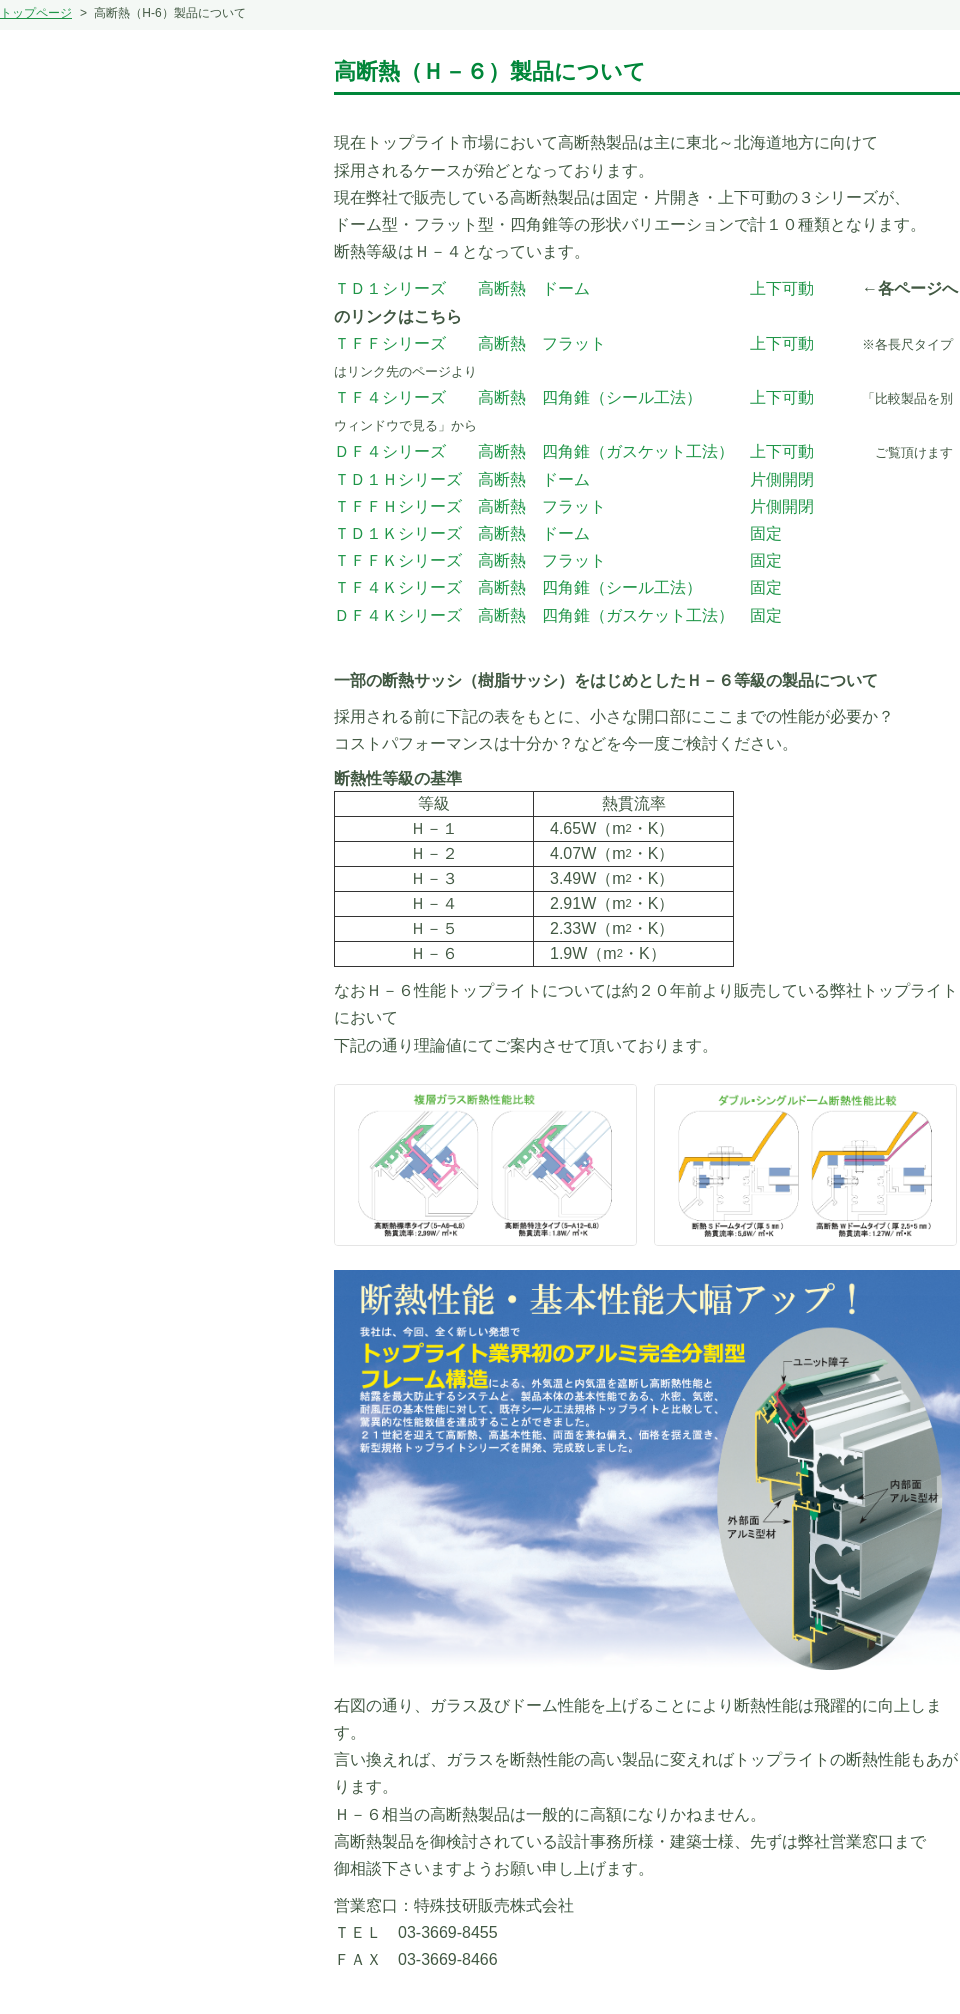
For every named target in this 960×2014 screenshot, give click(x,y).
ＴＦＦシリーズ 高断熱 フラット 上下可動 (574, 343)
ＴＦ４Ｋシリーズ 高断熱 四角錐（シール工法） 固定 (558, 587)
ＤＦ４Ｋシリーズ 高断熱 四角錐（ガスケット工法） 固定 (558, 615)
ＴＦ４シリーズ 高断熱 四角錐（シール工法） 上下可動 (574, 397)
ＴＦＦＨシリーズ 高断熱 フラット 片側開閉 (574, 506)
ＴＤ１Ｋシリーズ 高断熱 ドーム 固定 (558, 533)
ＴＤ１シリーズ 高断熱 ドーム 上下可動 (574, 288)
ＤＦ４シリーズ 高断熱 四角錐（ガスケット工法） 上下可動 (574, 451)
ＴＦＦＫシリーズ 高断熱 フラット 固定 (558, 560)
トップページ (36, 13)
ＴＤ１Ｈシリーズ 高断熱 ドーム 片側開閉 (574, 479)
